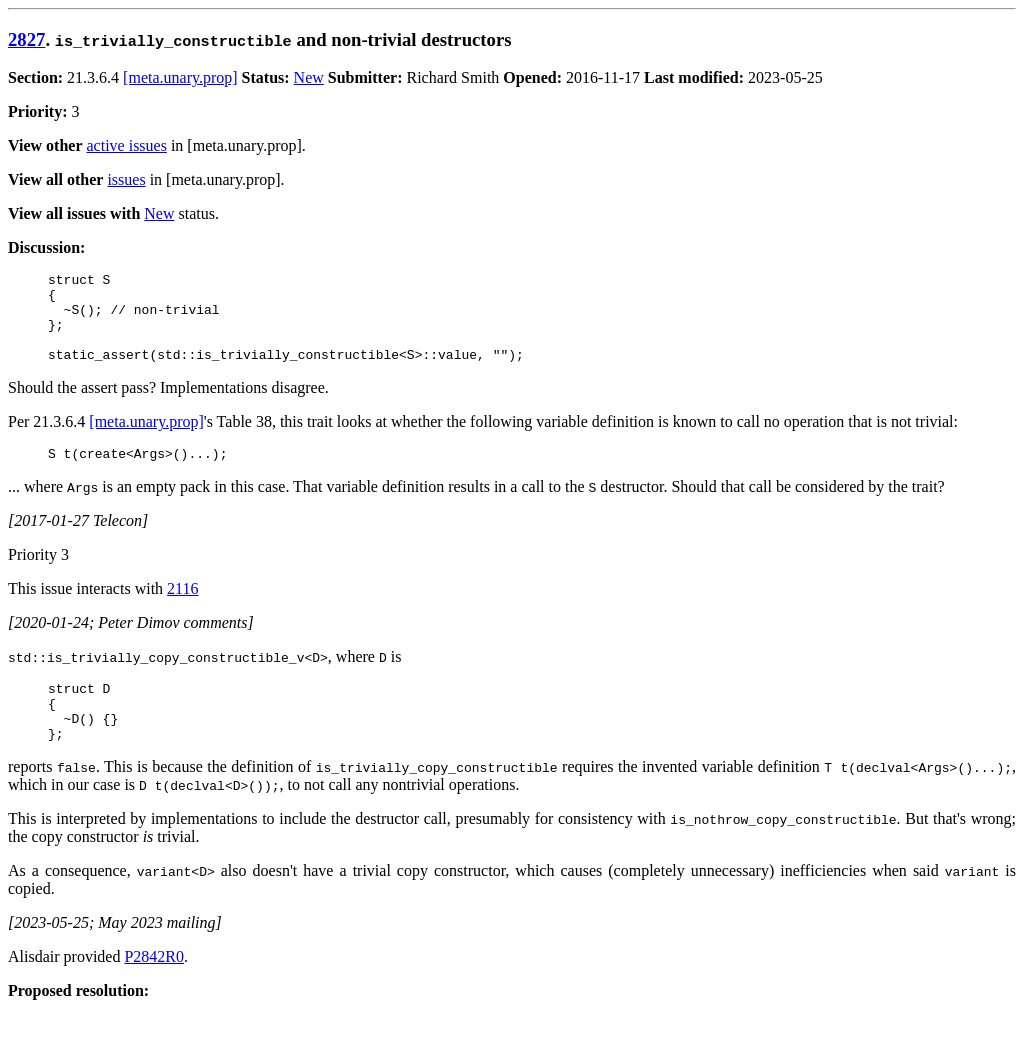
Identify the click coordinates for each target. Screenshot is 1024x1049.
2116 (182, 609)
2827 (26, 39)
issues (126, 179)
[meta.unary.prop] (180, 77)
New (309, 77)
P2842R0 (154, 989)
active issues (127, 145)
